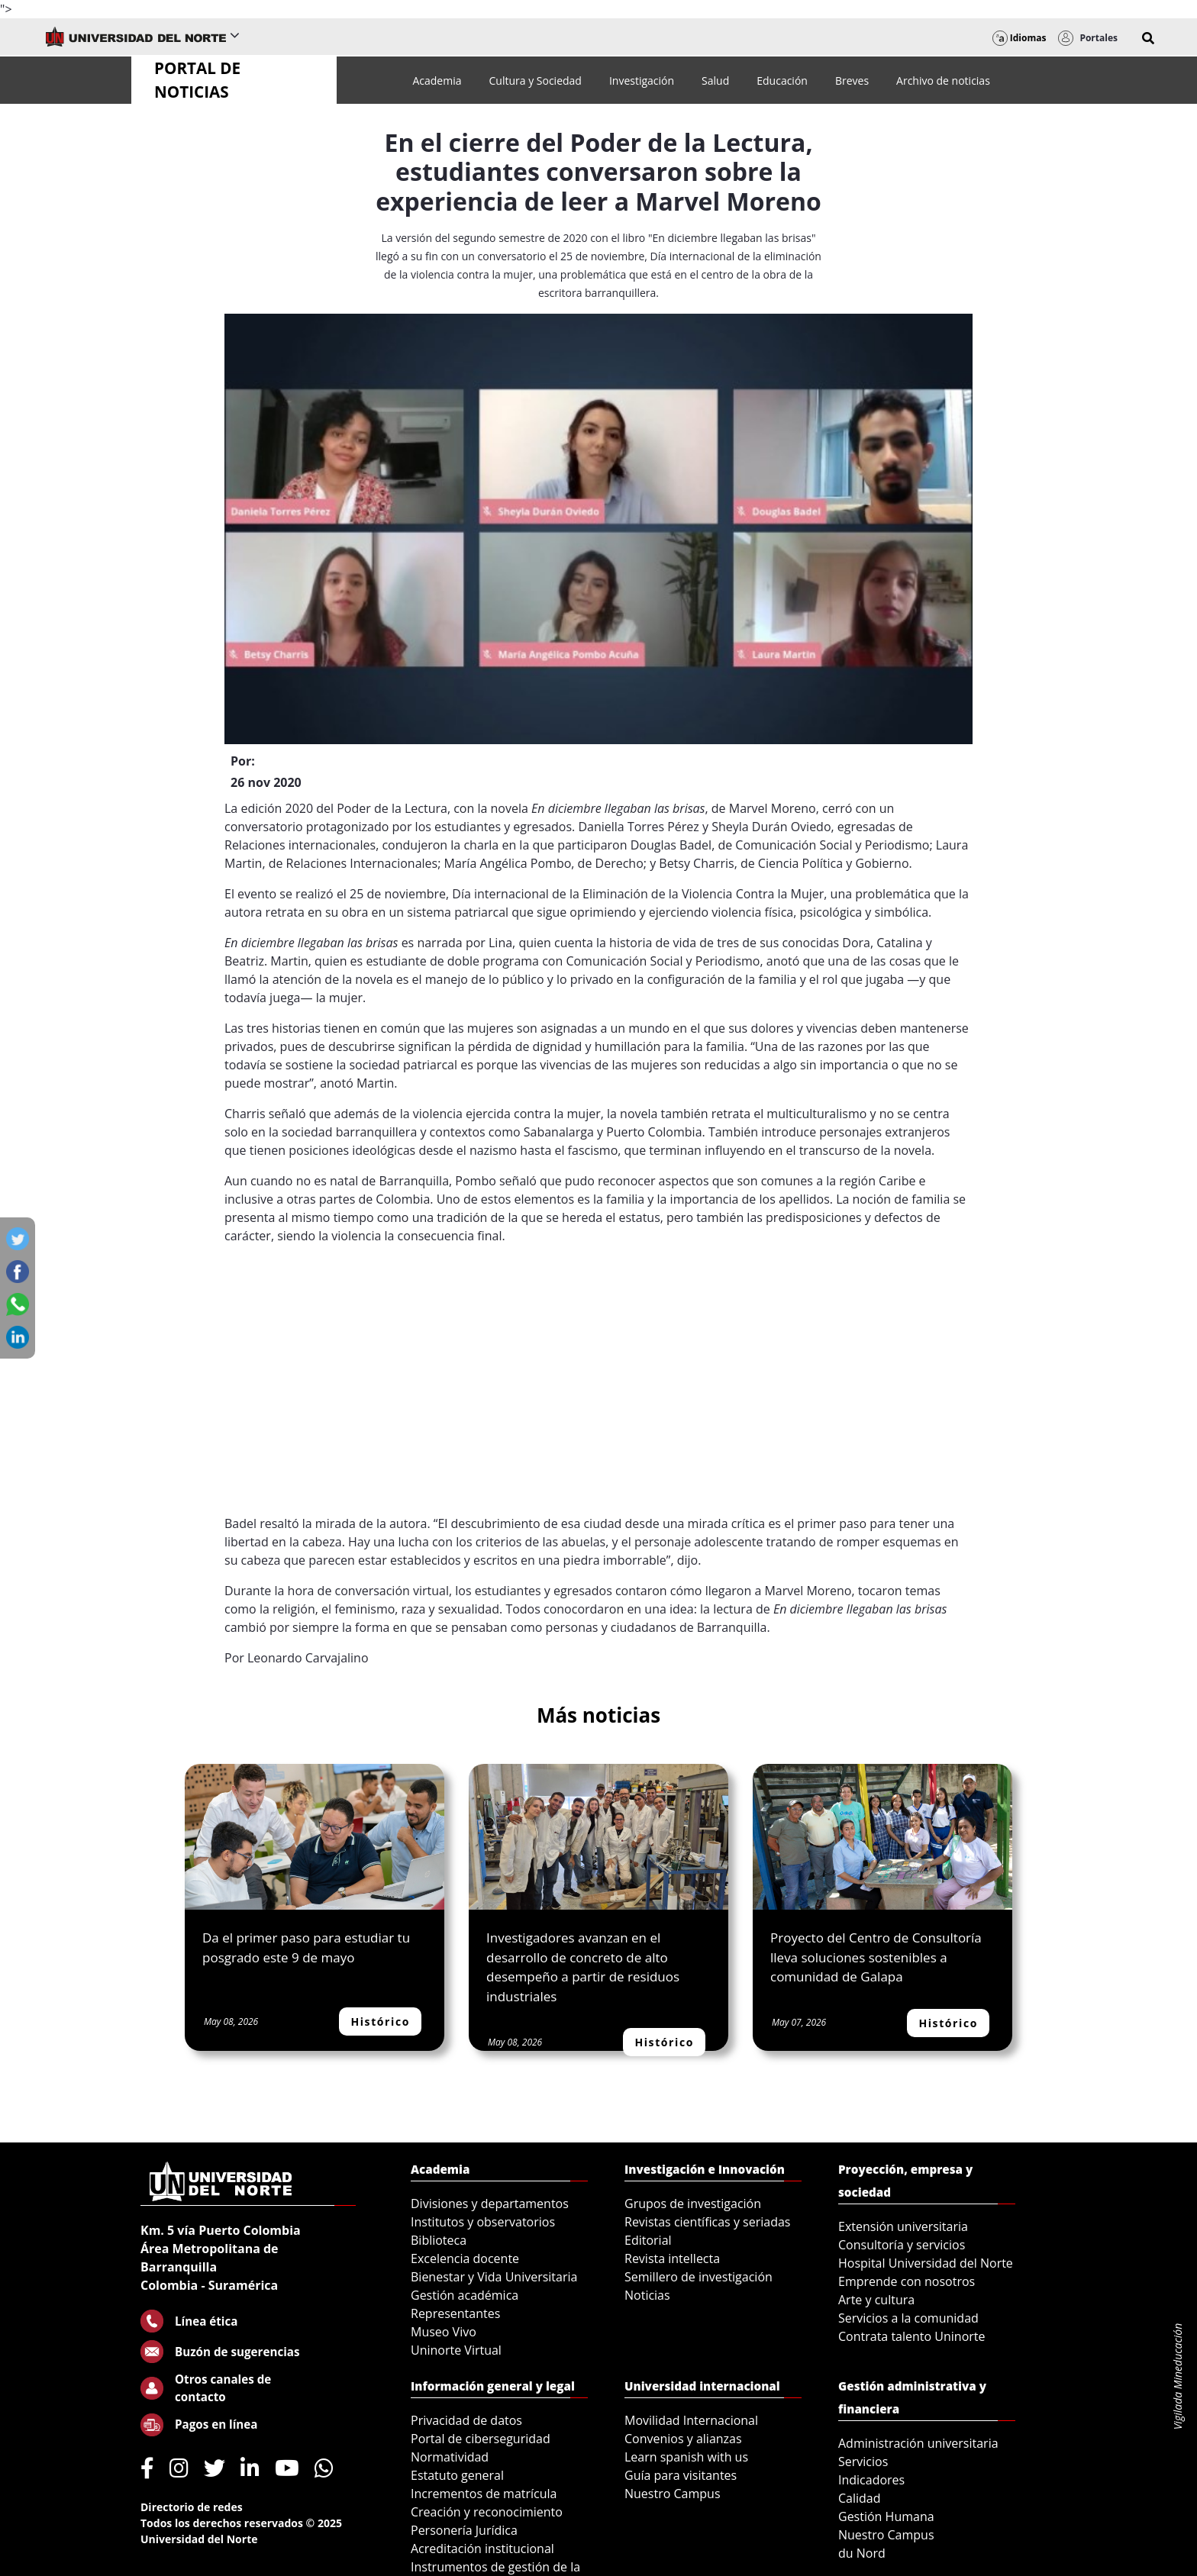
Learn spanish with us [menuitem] (686, 2457)
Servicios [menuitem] (863, 2461)
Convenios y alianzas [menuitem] (683, 2438)
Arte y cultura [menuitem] (876, 2299)
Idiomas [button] (1019, 37)
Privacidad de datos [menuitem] (466, 2420)
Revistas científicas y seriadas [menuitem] (707, 2221)
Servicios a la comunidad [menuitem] (908, 2318)
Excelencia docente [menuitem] (465, 2258)
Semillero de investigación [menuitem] (698, 2276)
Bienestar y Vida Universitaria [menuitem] (494, 2276)
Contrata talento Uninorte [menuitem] (912, 2336)
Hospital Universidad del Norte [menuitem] (925, 2263)
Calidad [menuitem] (859, 2498)
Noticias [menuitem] (647, 2295)
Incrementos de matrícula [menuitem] (484, 2493)
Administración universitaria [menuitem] (918, 2443)
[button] (1148, 38)
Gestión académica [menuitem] (464, 2295)
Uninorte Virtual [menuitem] (456, 2350)
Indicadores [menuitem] (871, 2479)
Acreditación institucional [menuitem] (482, 2548)
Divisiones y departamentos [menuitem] (490, 2203)
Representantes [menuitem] (455, 2313)
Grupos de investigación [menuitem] (692, 2203)
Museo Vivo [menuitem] (443, 2331)
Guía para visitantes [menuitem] (680, 2475)
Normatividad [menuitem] (450, 2457)
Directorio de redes (191, 2507)
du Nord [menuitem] (862, 2553)
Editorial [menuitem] (648, 2240)
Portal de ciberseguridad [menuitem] (480, 2438)
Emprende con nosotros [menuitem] (906, 2281)
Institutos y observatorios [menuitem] (483, 2221)
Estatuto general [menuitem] (457, 2475)
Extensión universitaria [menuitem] (903, 2226)
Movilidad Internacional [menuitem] (691, 2420)
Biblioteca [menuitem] (438, 2240)
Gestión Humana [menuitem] (886, 2516)
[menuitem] (436, 80)
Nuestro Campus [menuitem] (672, 2493)
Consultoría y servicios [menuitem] (901, 2244)
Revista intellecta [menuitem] (672, 2258)
